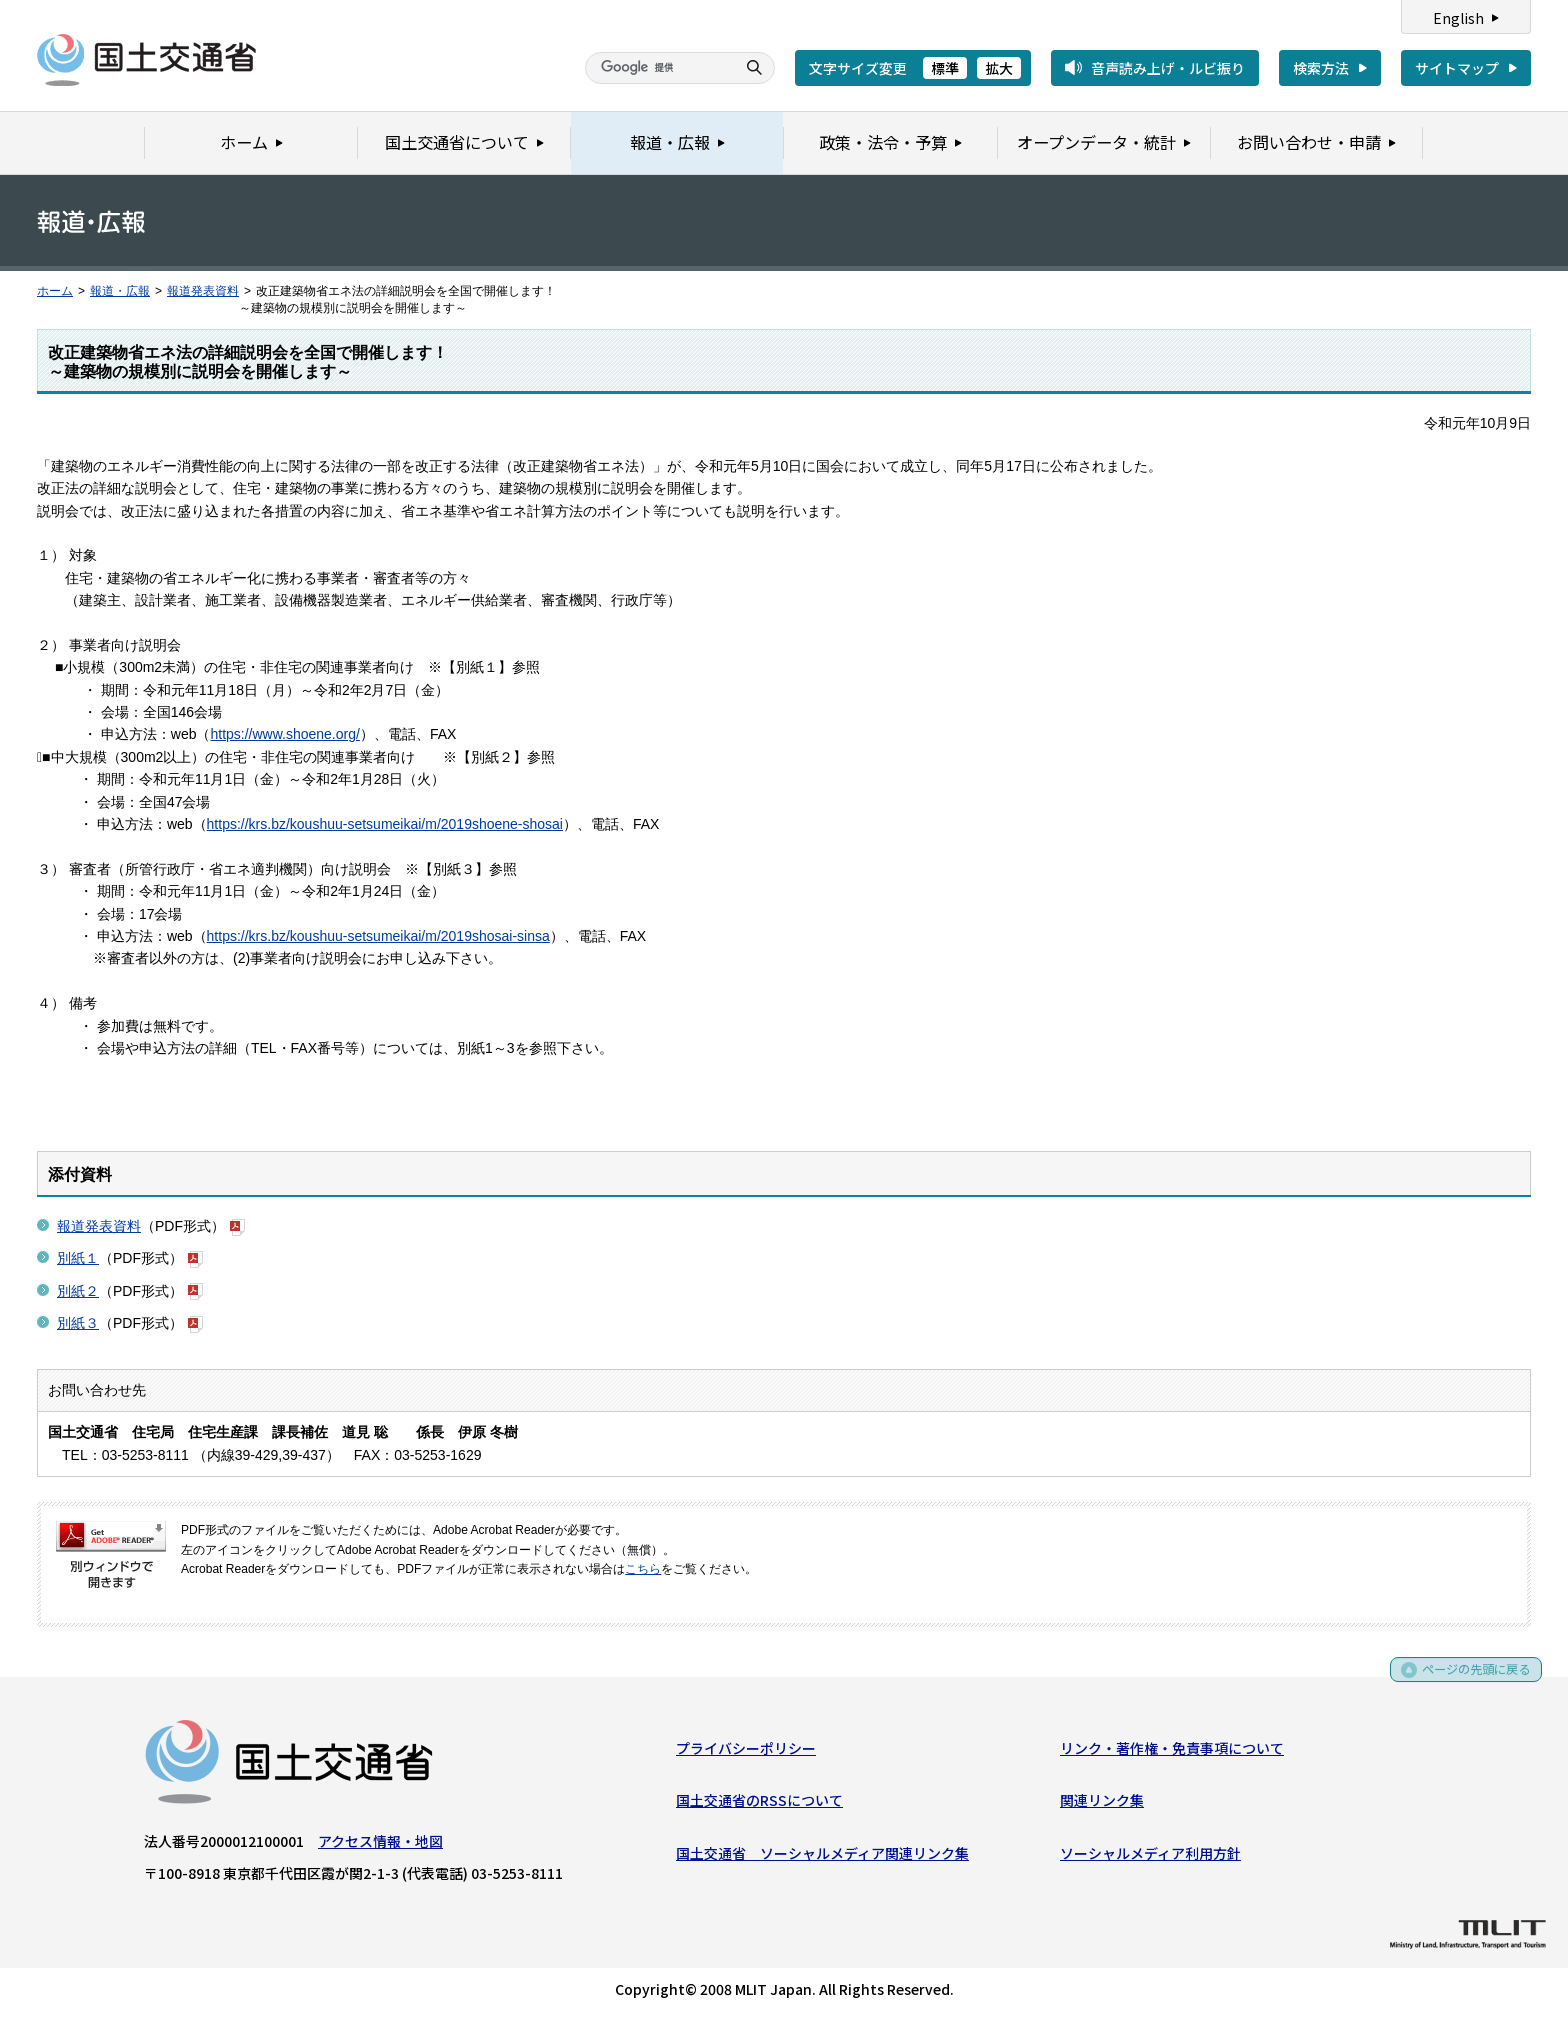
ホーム (55, 291)
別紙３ (78, 1323)
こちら (643, 1569)
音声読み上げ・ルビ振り (1168, 68)
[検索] (658, 68)
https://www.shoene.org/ (284, 734)
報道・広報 (120, 291)
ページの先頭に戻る (1469, 1680)
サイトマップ (1457, 68)
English (1458, 18)
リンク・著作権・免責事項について (1172, 1752)
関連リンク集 (1102, 1805)
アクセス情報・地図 (380, 1845)
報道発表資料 (203, 291)
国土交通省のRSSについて (759, 1805)
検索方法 (1321, 68)
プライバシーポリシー (746, 1752)
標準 (945, 68)
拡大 (999, 68)
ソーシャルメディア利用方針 (1150, 1857)
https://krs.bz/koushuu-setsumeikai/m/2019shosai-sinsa (378, 936)
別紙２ (78, 1291)
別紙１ (78, 1258)
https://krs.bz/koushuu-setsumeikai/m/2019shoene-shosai (385, 824)
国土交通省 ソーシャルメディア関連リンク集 (822, 1857)
